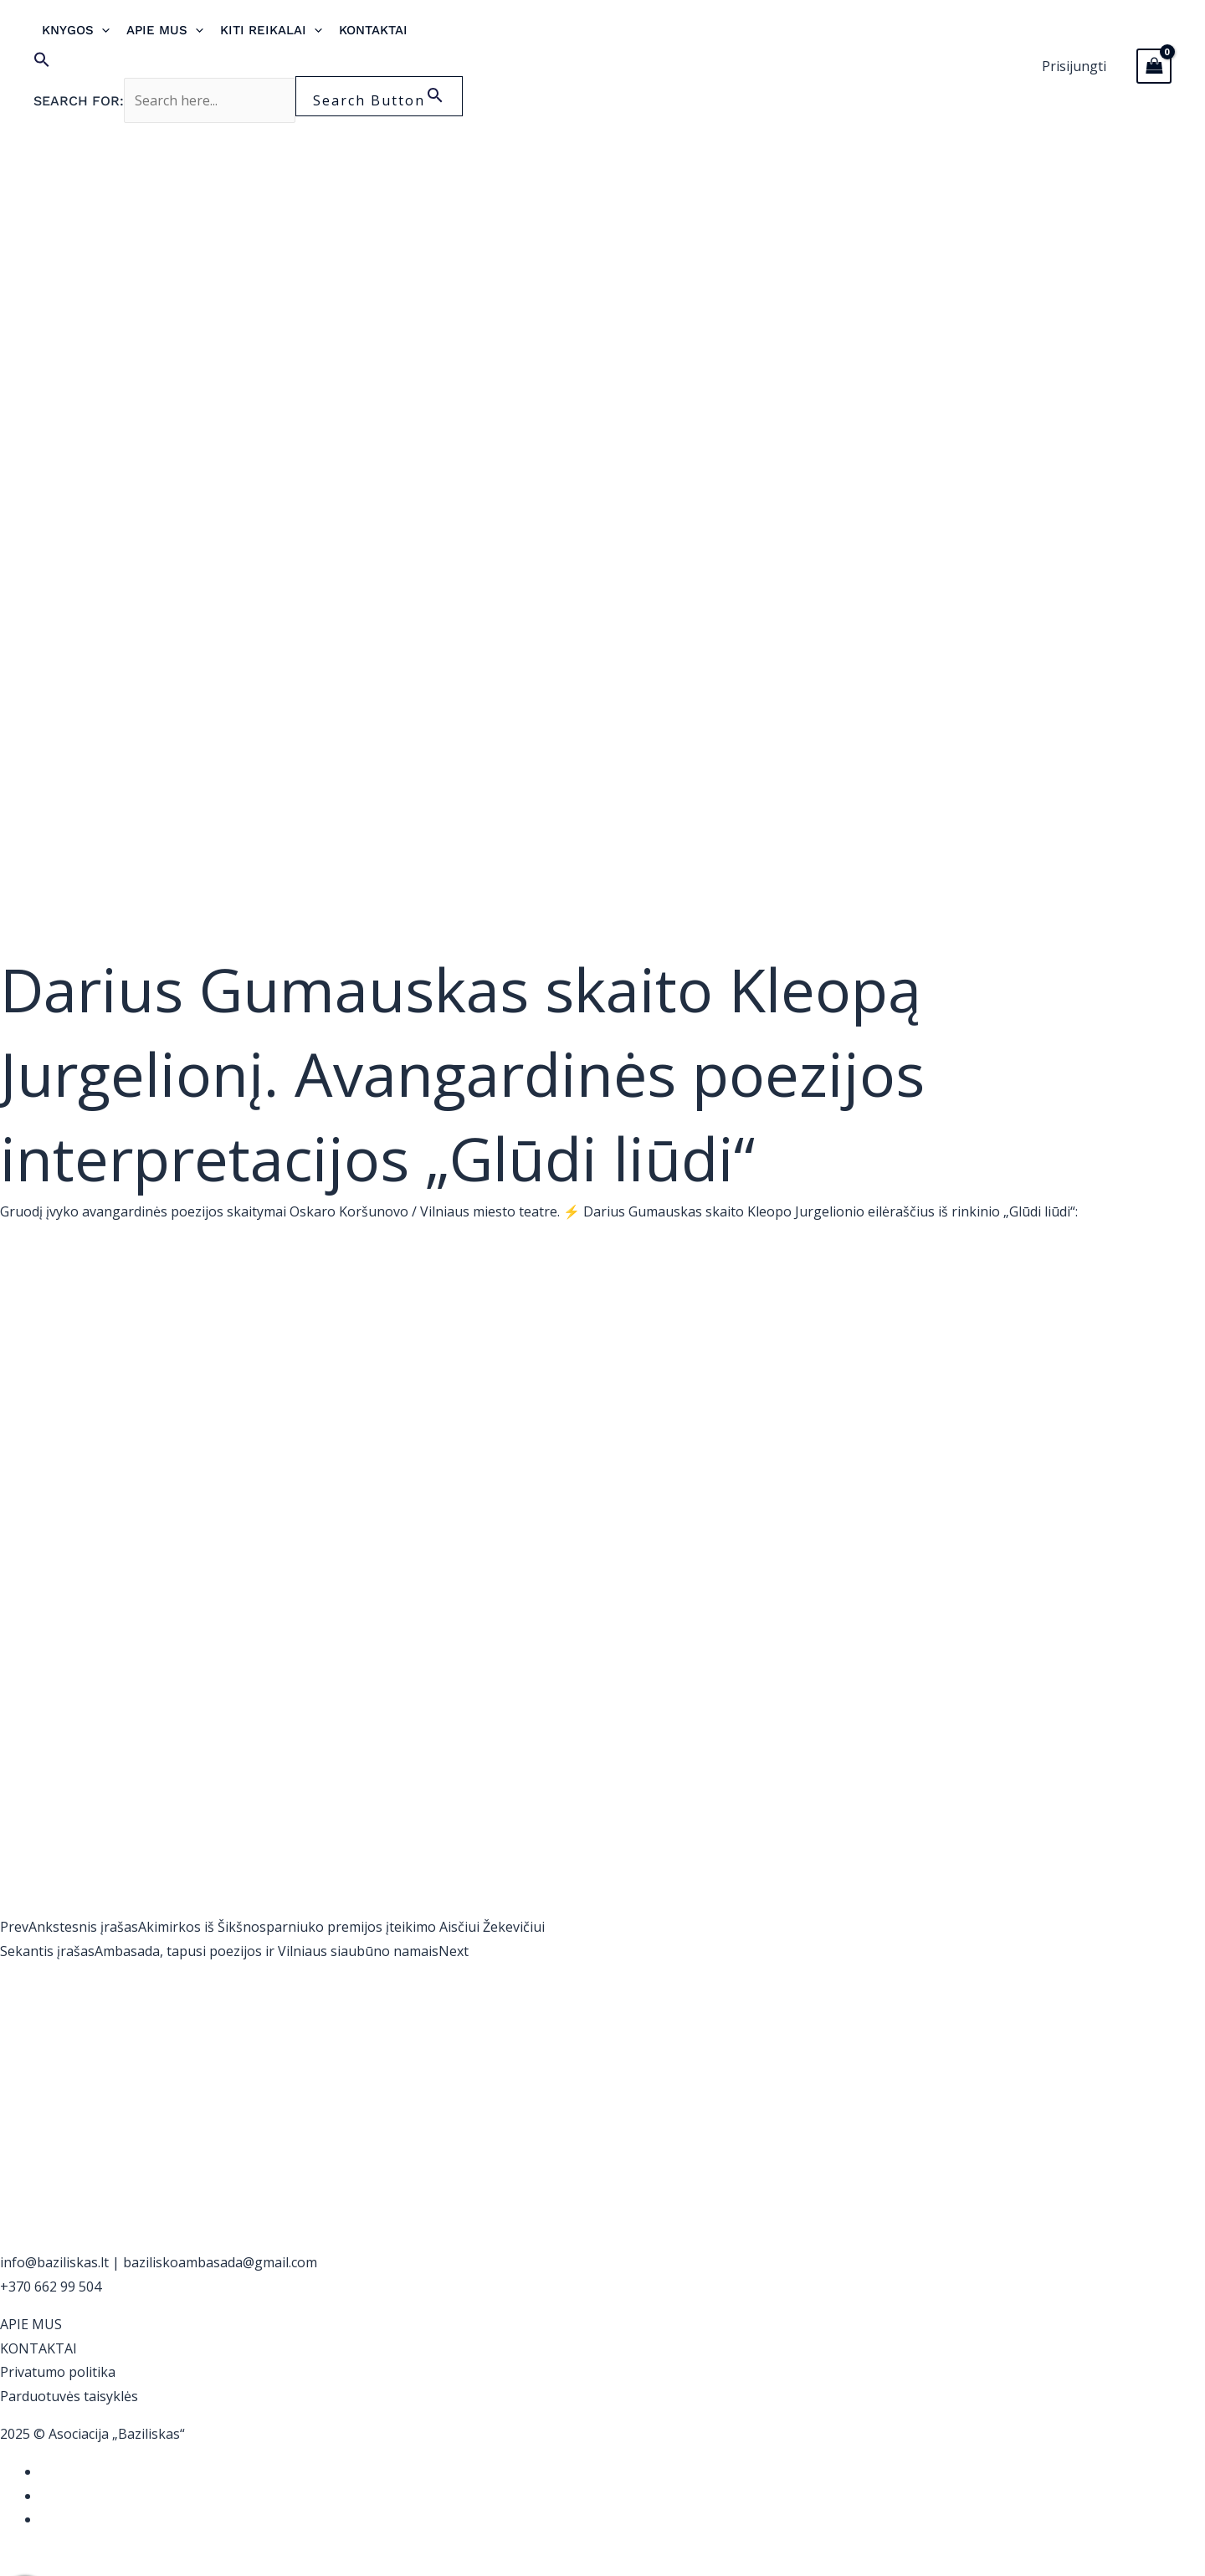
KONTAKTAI (38, 2348)
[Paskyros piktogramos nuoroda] (1074, 66)
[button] (248, 63)
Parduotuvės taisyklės (69, 2396)
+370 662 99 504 (50, 2286)
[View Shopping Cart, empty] (1154, 66)
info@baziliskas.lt (54, 2262)
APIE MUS (31, 2324)
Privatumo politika (57, 2372)
